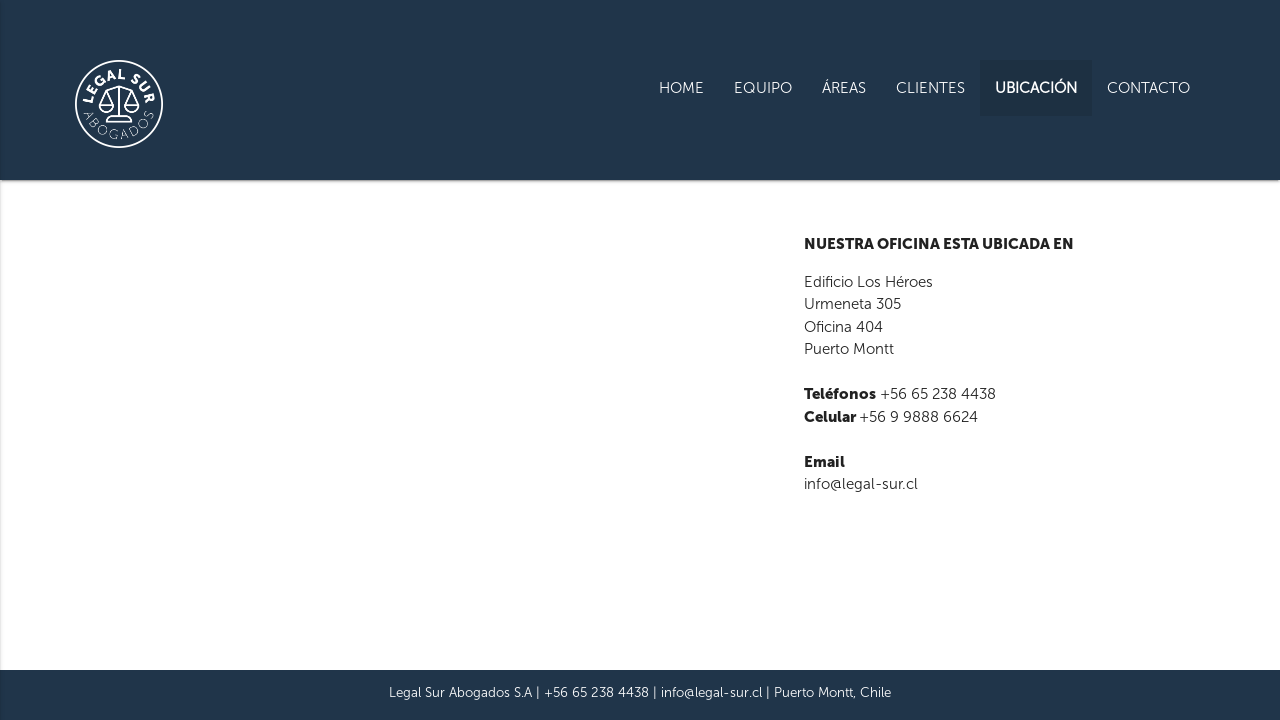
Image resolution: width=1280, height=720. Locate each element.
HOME (681, 88)
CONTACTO (1148, 88)
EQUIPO (763, 88)
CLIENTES (930, 88)
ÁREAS (844, 88)
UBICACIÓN (1036, 88)
